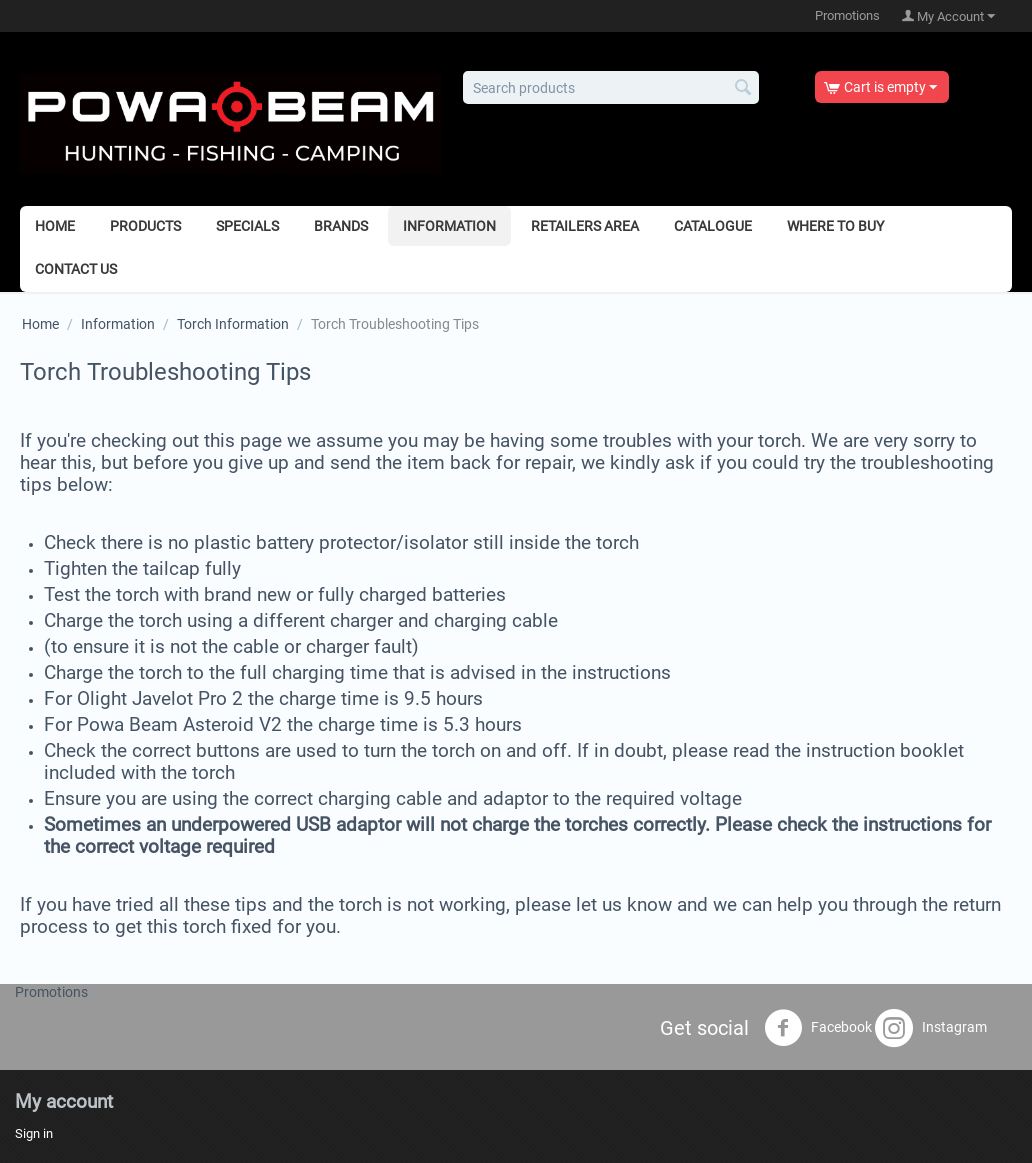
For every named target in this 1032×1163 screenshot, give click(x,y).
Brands (341, 226)
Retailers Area (585, 226)
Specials (247, 226)
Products (145, 226)
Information (449, 226)
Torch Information (233, 324)
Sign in (34, 1133)
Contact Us (76, 269)
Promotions (847, 15)
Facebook (818, 1028)
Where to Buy (835, 226)
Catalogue (713, 226)
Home (55, 226)
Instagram (931, 1028)
